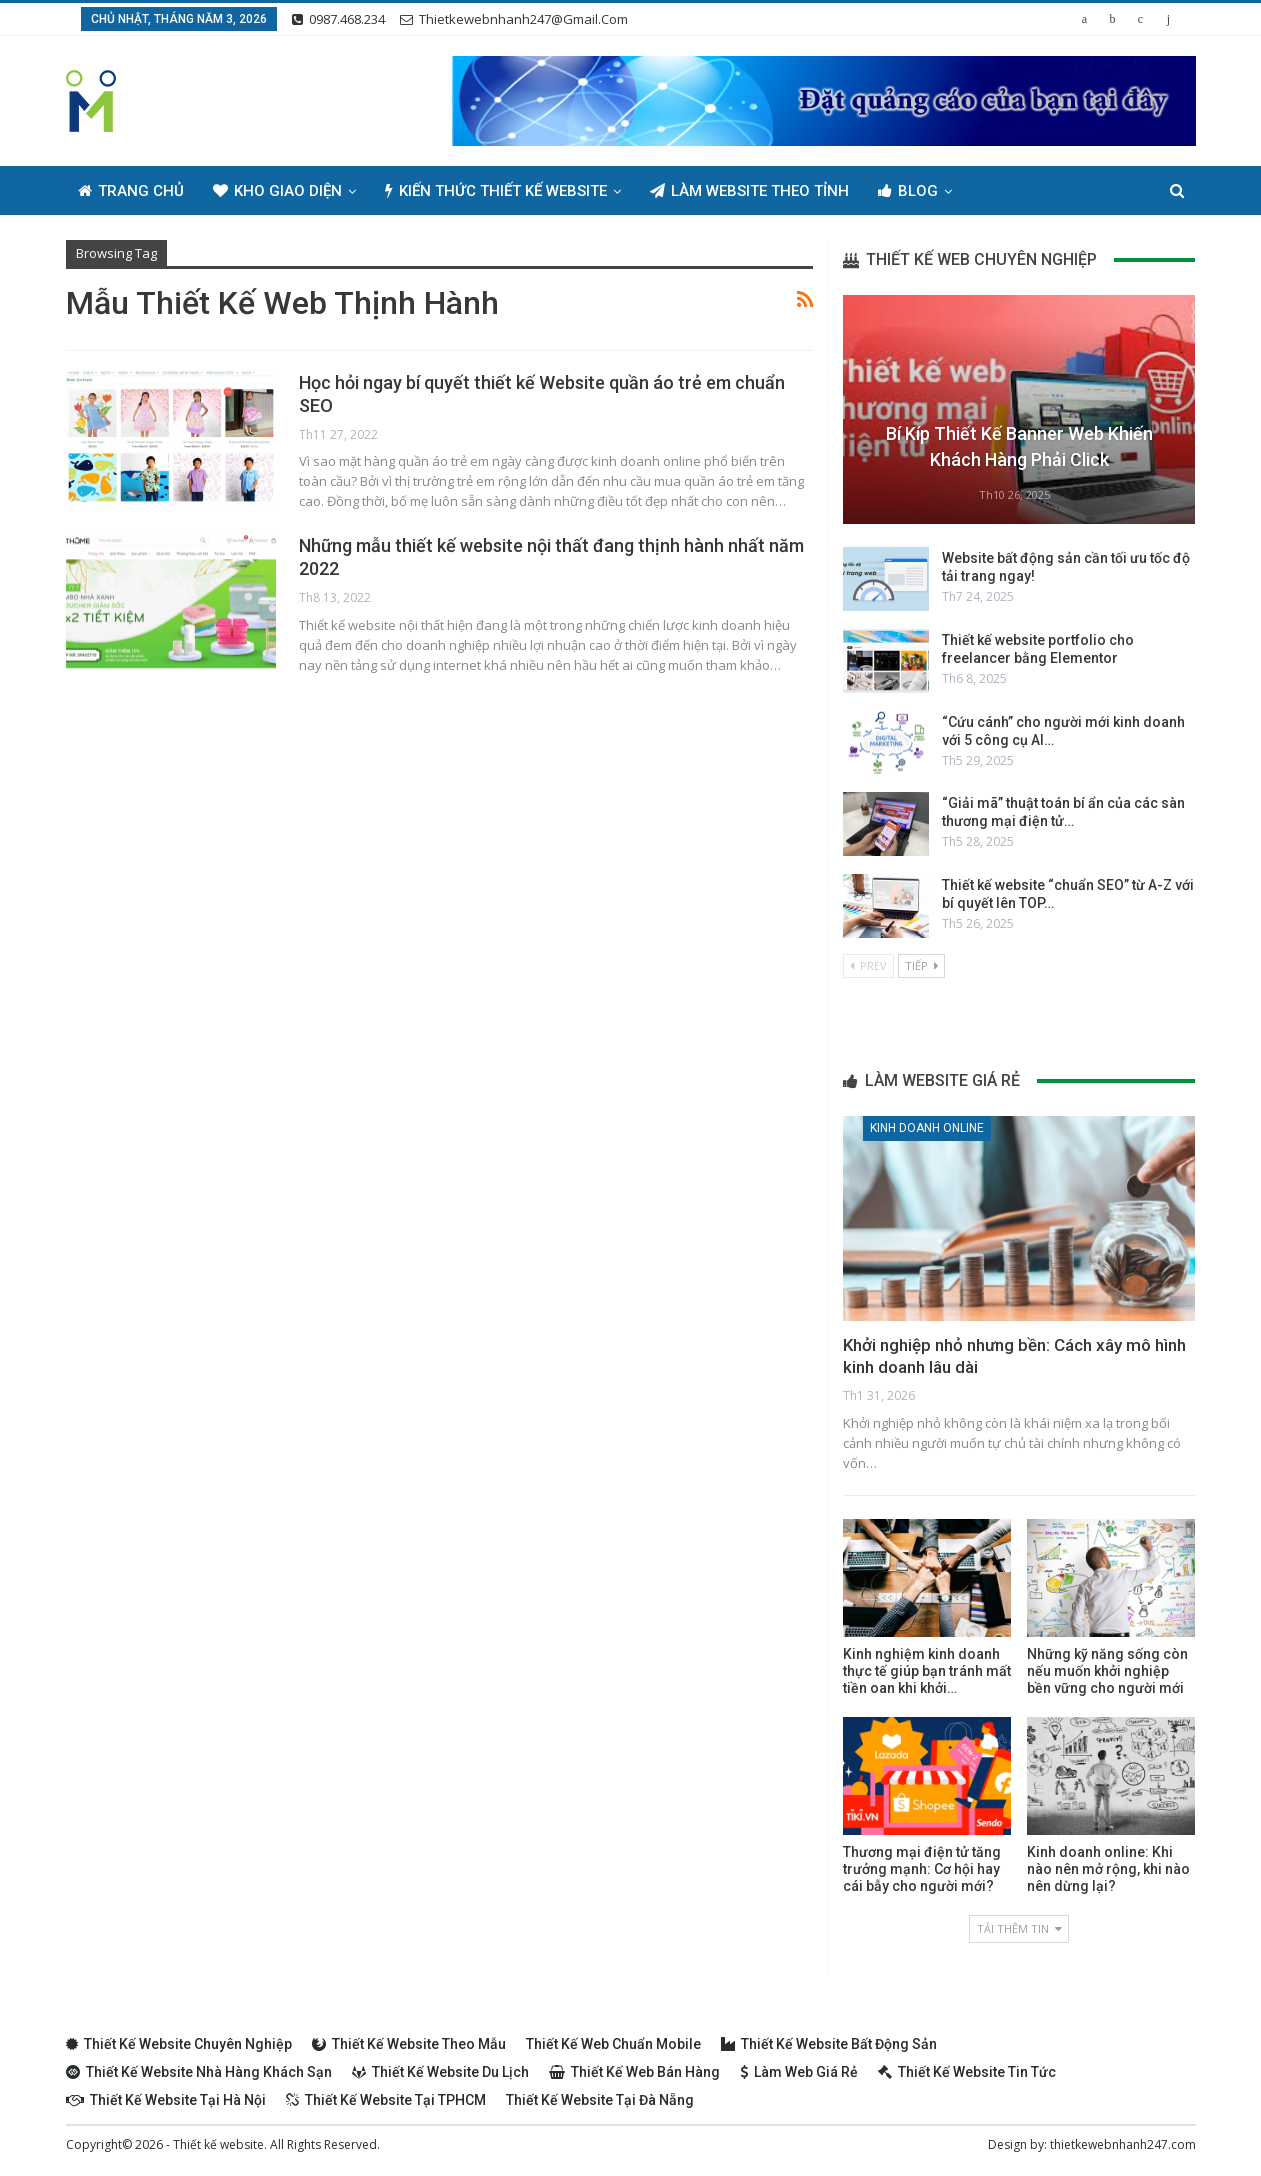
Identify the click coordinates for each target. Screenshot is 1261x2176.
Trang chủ (131, 191)
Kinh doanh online (927, 1128)
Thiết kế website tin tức (967, 2072)
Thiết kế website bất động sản (829, 2044)
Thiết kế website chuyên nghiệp (179, 2044)
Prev (868, 965)
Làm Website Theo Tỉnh (749, 191)
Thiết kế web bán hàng (634, 2072)
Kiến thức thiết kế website (496, 191)
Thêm (1001, 191)
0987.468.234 (338, 19)
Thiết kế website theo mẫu (409, 2044)
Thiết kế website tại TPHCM (386, 2100)
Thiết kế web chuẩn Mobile (613, 2044)
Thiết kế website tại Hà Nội (166, 2100)
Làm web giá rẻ (799, 2072)
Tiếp (921, 965)
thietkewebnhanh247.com (1123, 2144)
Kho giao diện (277, 191)
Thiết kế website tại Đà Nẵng (600, 2100)
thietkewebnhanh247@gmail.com (514, 19)
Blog (908, 191)
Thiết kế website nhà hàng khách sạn (199, 2072)
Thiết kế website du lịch (440, 2072)
